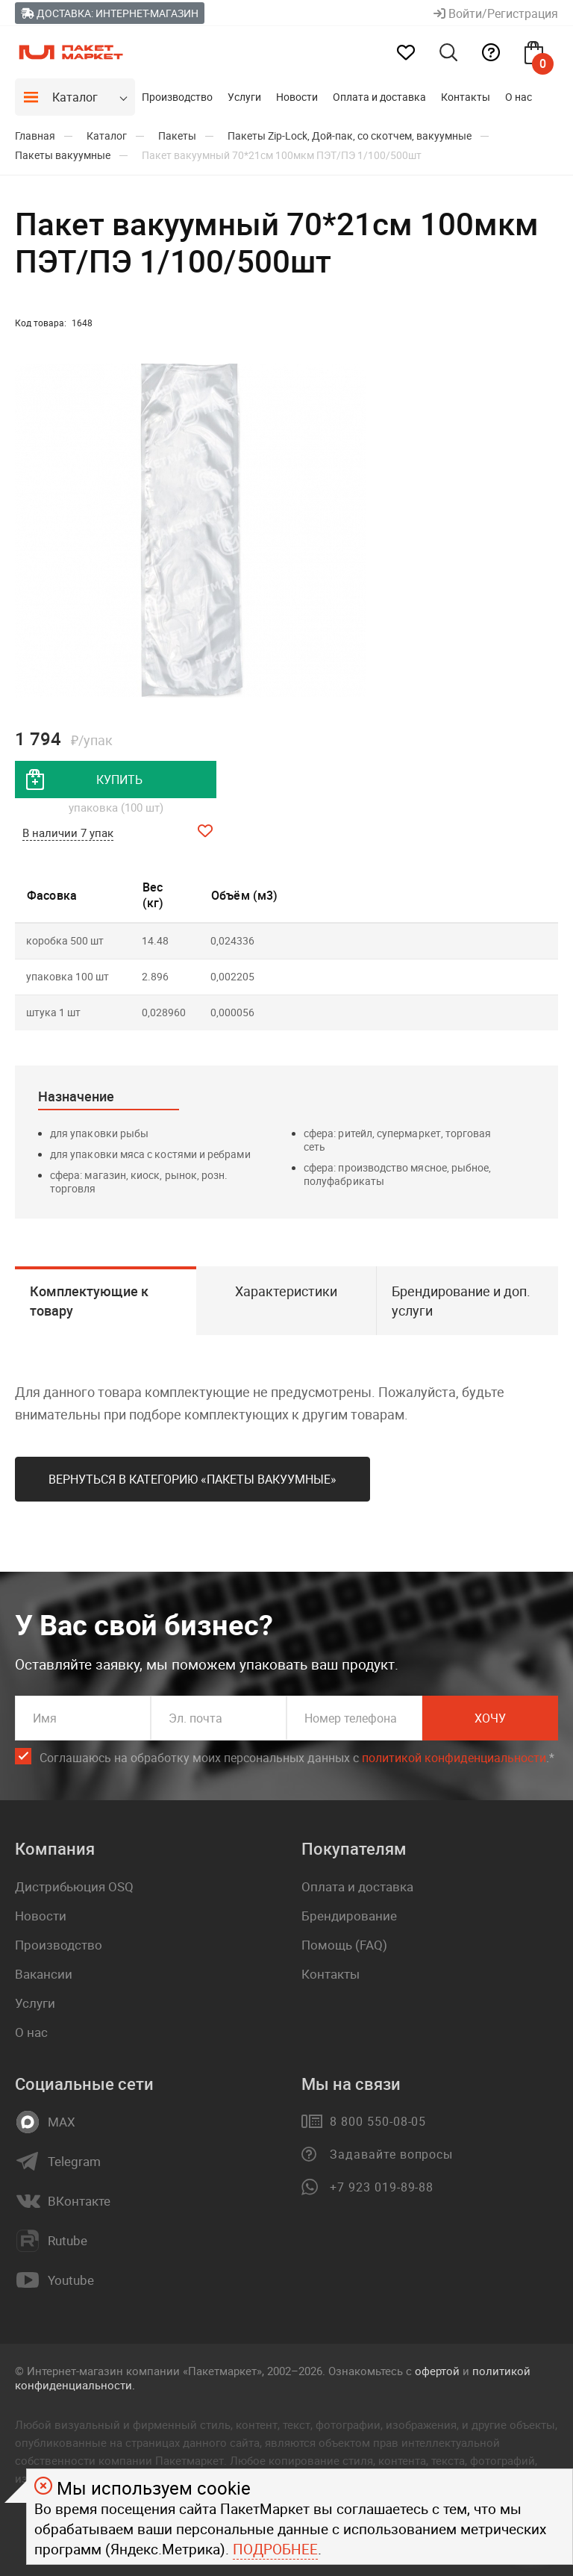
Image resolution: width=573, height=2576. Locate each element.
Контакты (465, 97)
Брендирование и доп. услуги (461, 1300)
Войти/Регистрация (495, 13)
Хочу (490, 1718)
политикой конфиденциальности (454, 1757)
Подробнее (275, 2549)
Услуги (244, 97)
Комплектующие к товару (89, 1300)
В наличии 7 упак (67, 832)
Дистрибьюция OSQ (74, 1886)
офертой (437, 2370)
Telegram (74, 2161)
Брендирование (349, 1915)
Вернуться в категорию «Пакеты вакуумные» (192, 1479)
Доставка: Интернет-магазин (109, 13)
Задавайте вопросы (391, 2154)
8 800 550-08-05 (378, 2121)
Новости (297, 97)
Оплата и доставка (379, 97)
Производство (177, 97)
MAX (61, 2122)
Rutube (67, 2241)
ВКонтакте (79, 2201)
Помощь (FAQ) (344, 1944)
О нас (518, 97)
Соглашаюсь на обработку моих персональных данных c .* (297, 1758)
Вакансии (43, 1973)
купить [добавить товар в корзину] (119, 779)
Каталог (75, 97)
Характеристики (286, 1291)
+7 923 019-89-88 (381, 2187)
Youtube (71, 2280)
